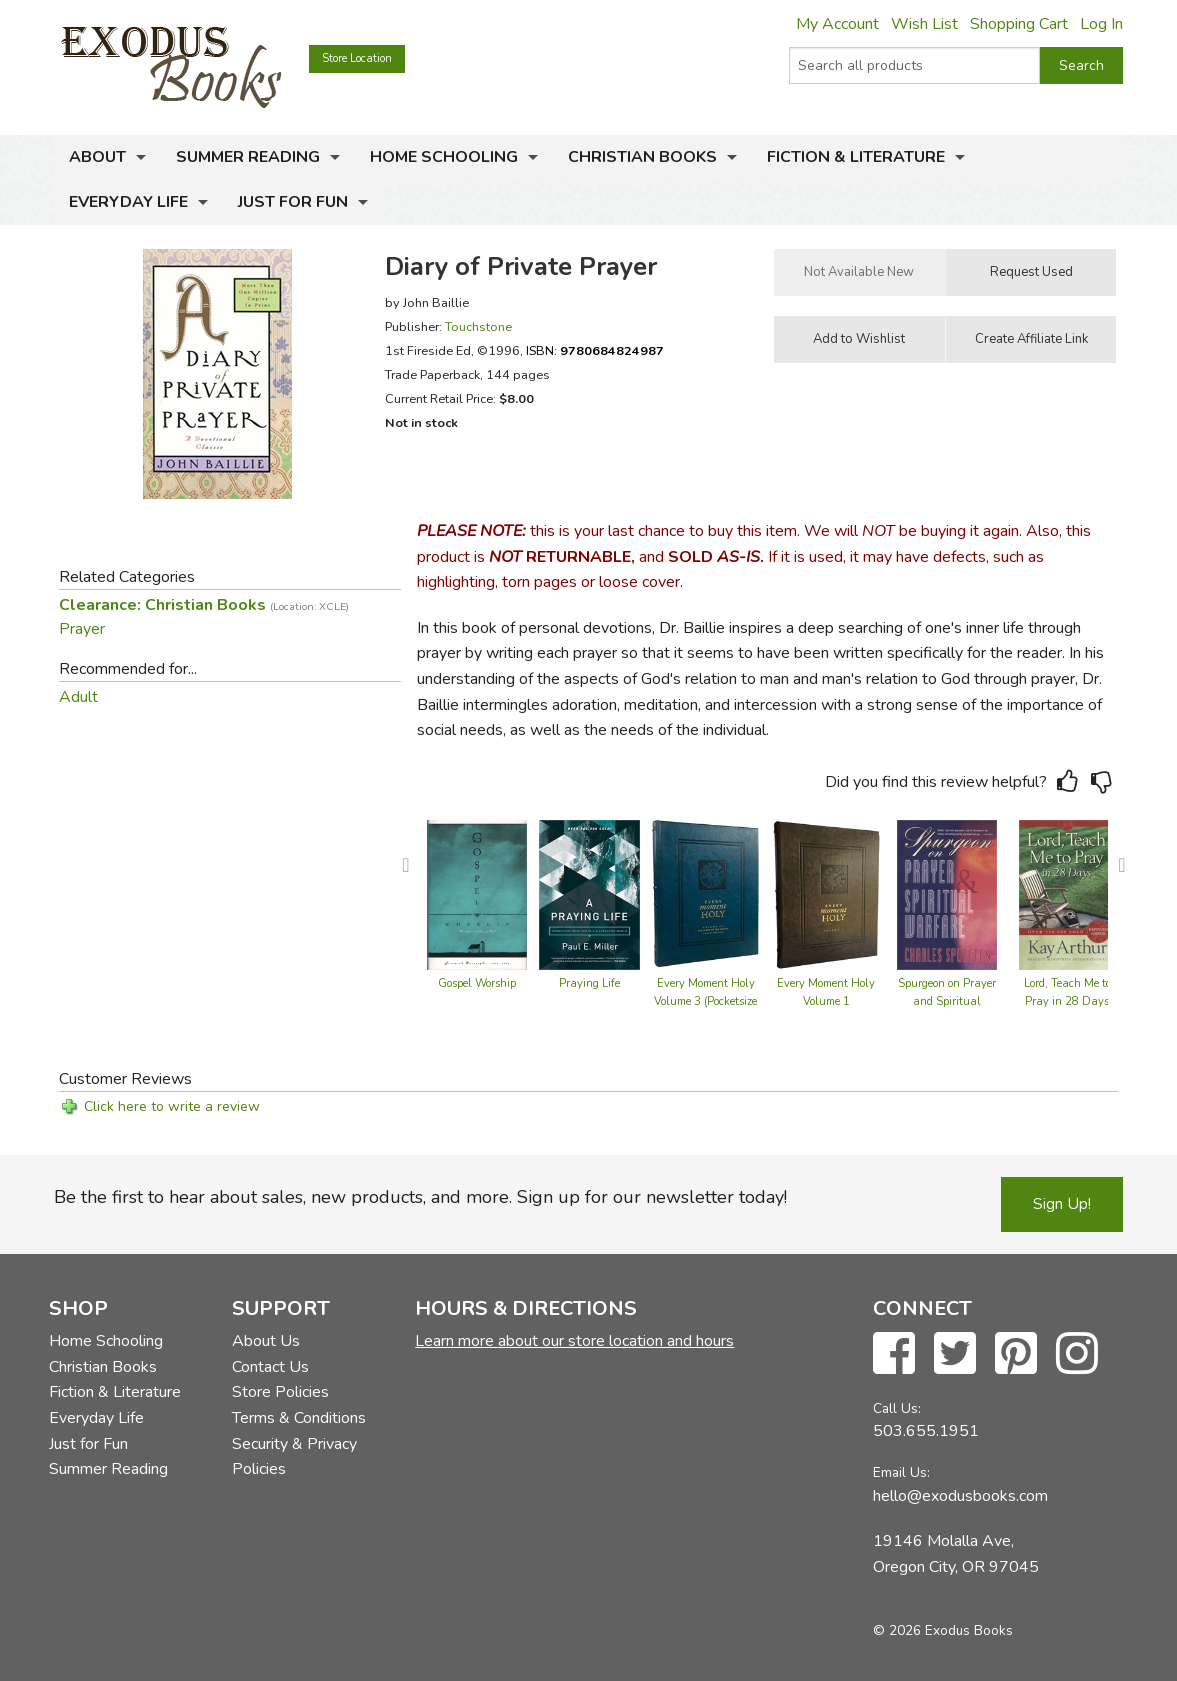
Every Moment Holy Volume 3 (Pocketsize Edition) (705, 1001)
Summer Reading (248, 157)
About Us (266, 1341)
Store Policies (280, 1392)
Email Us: (901, 1472)
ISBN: (595, 350)
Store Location (357, 58)
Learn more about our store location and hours (574, 1341)
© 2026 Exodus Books (943, 1630)
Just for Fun (293, 202)
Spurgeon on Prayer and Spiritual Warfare (947, 1001)
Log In (1101, 24)
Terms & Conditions (299, 1418)
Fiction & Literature (856, 157)
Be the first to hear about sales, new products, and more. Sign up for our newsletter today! (420, 1197)
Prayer (82, 629)
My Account (837, 24)
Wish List (924, 24)
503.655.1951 (926, 1431)
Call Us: (897, 1408)
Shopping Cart (1019, 24)
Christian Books (642, 157)
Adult (78, 697)
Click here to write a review (172, 1106)
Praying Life (589, 983)
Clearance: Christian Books (204, 605)
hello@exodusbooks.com (960, 1496)
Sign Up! (1062, 1204)
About (97, 157)
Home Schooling (444, 157)
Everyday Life (128, 202)
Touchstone (478, 326)
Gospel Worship (477, 983)
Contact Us (270, 1367)
